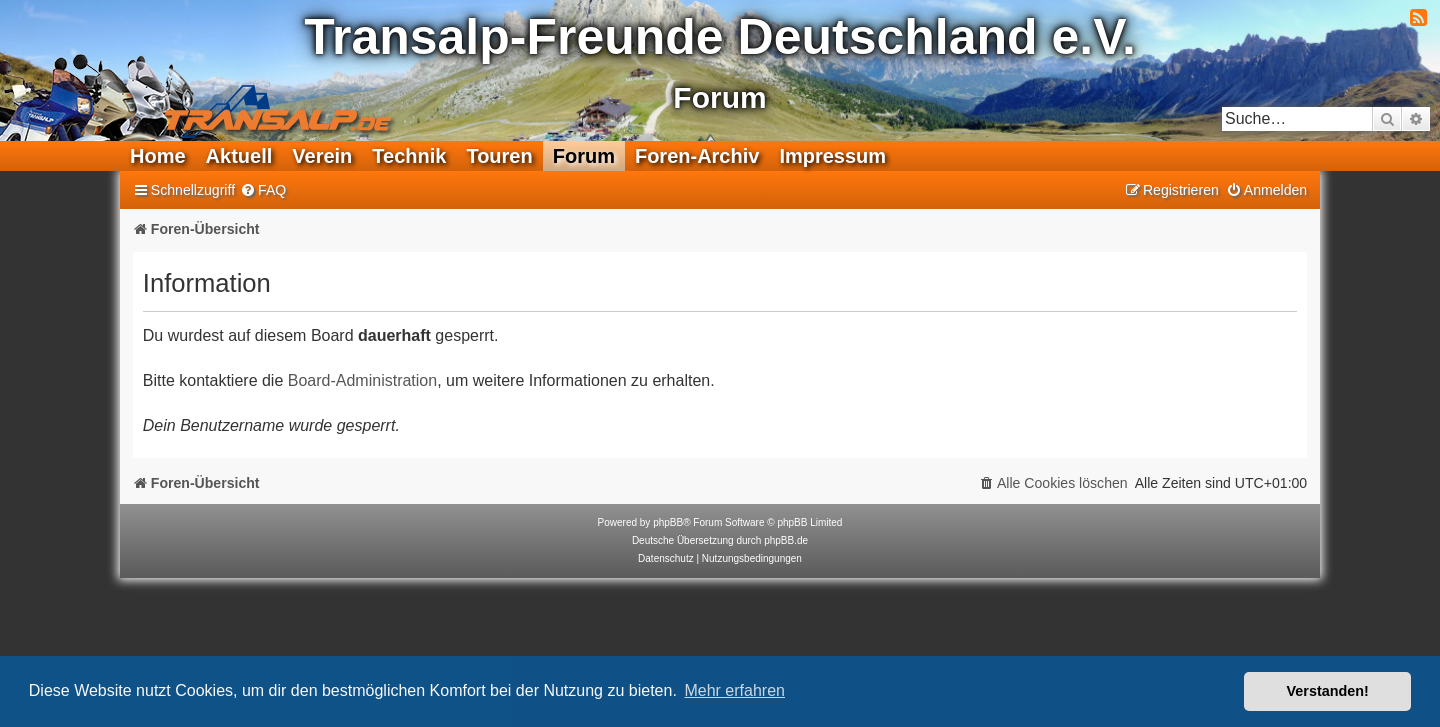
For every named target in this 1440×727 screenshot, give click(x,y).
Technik (409, 156)
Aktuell (239, 156)
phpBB (668, 522)
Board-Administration (362, 380)
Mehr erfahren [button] (734, 690)
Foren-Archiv (697, 156)
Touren (499, 156)
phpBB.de (786, 540)
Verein (322, 156)
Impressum (832, 156)
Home (158, 156)
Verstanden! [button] (1328, 691)
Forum (584, 156)
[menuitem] (263, 190)
